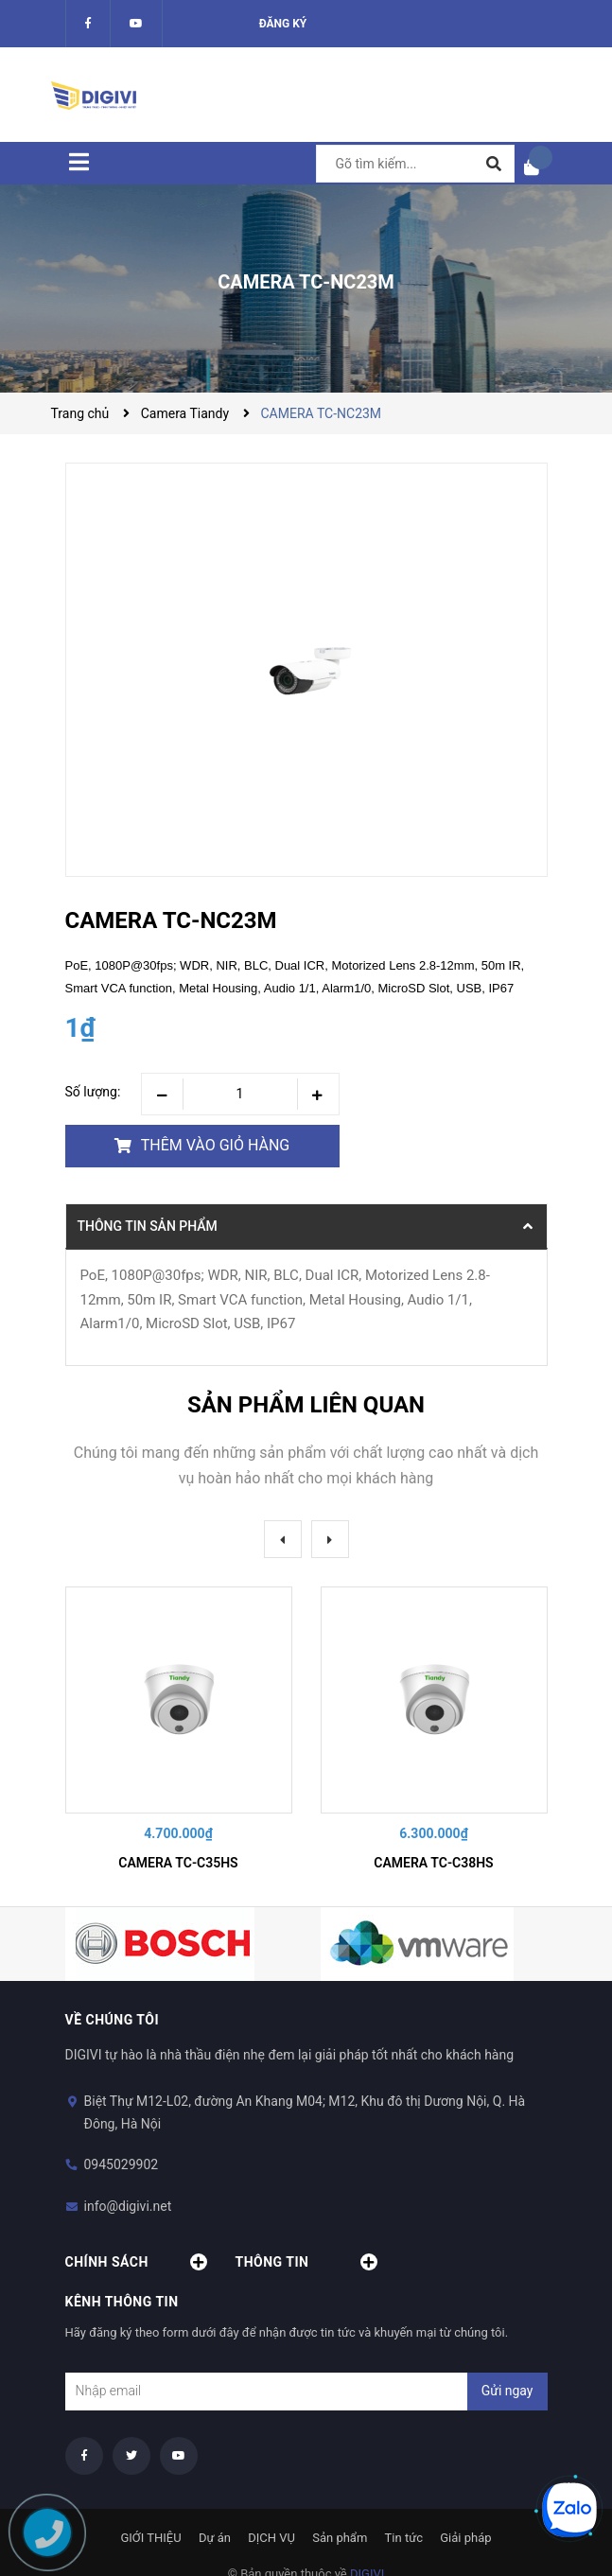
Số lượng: (93, 1091)
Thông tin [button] (306, 2261)
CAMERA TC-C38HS (433, 1862)
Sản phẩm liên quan (306, 1405)
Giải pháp (465, 2538)
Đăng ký (283, 23)
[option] (178, 1732)
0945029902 (121, 2164)
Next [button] (330, 1539)
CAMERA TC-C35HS (177, 1862)
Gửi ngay (507, 2390)
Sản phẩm (339, 2538)
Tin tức (404, 2538)
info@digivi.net (128, 2206)
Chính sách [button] (136, 2261)
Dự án (215, 2538)
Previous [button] (283, 1539)
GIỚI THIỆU (150, 2538)
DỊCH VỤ (271, 2538)
